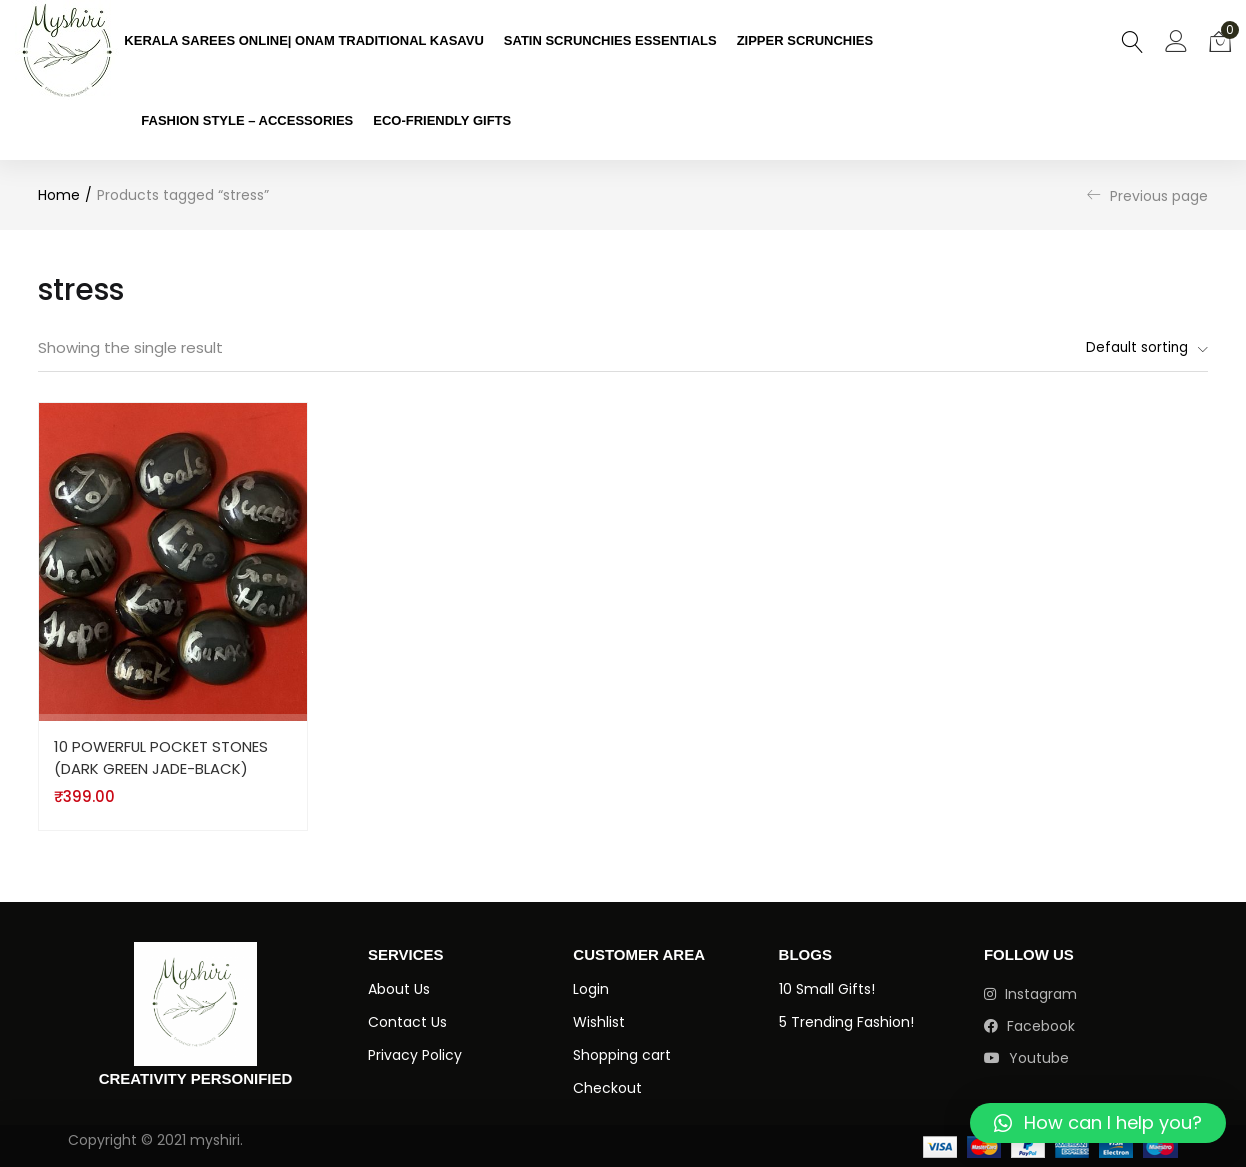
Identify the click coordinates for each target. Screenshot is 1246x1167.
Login (591, 990)
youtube (1026, 1059)
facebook (1029, 1027)
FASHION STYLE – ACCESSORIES (247, 120)
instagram (1030, 995)
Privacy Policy (415, 1056)
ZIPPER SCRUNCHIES (805, 40)
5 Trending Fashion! (846, 1023)
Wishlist (599, 1023)
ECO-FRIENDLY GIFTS (442, 120)
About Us (399, 990)
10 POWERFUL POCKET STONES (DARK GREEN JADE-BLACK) (161, 758)
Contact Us (407, 1023)
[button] (1220, 40)
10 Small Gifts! (827, 990)
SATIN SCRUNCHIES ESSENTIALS (610, 40)
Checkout (607, 1089)
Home (59, 195)
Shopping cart (622, 1056)
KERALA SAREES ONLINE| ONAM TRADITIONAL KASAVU (303, 40)
